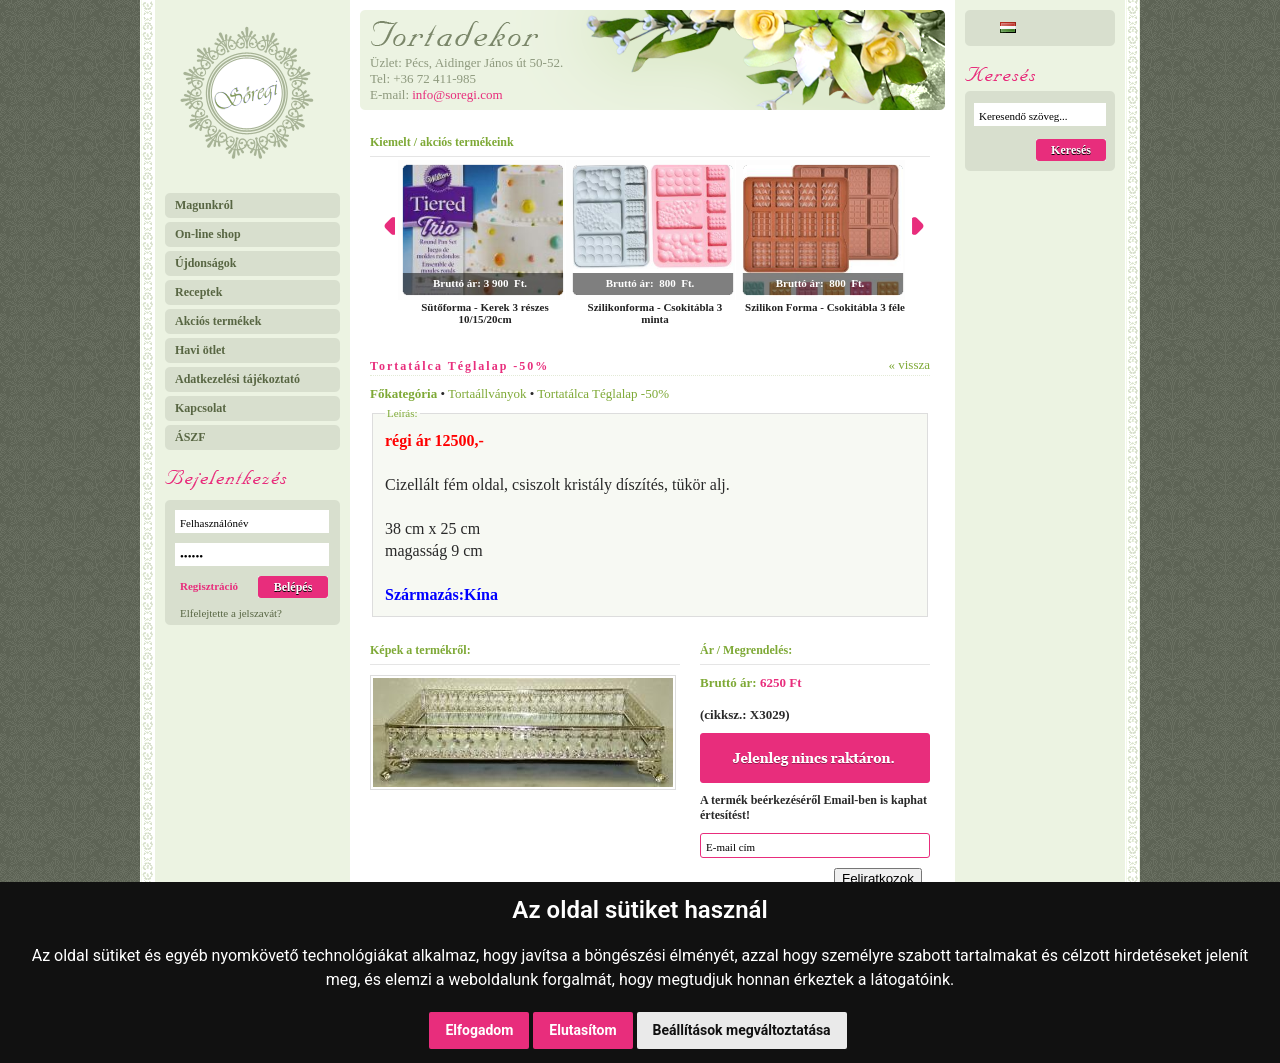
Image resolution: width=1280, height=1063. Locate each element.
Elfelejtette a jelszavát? (231, 613)
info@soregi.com (457, 94)
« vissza (909, 364)
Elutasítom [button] (582, 1030)
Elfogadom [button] (479, 1030)
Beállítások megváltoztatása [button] (742, 1030)
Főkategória (403, 393)
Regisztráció (209, 586)
